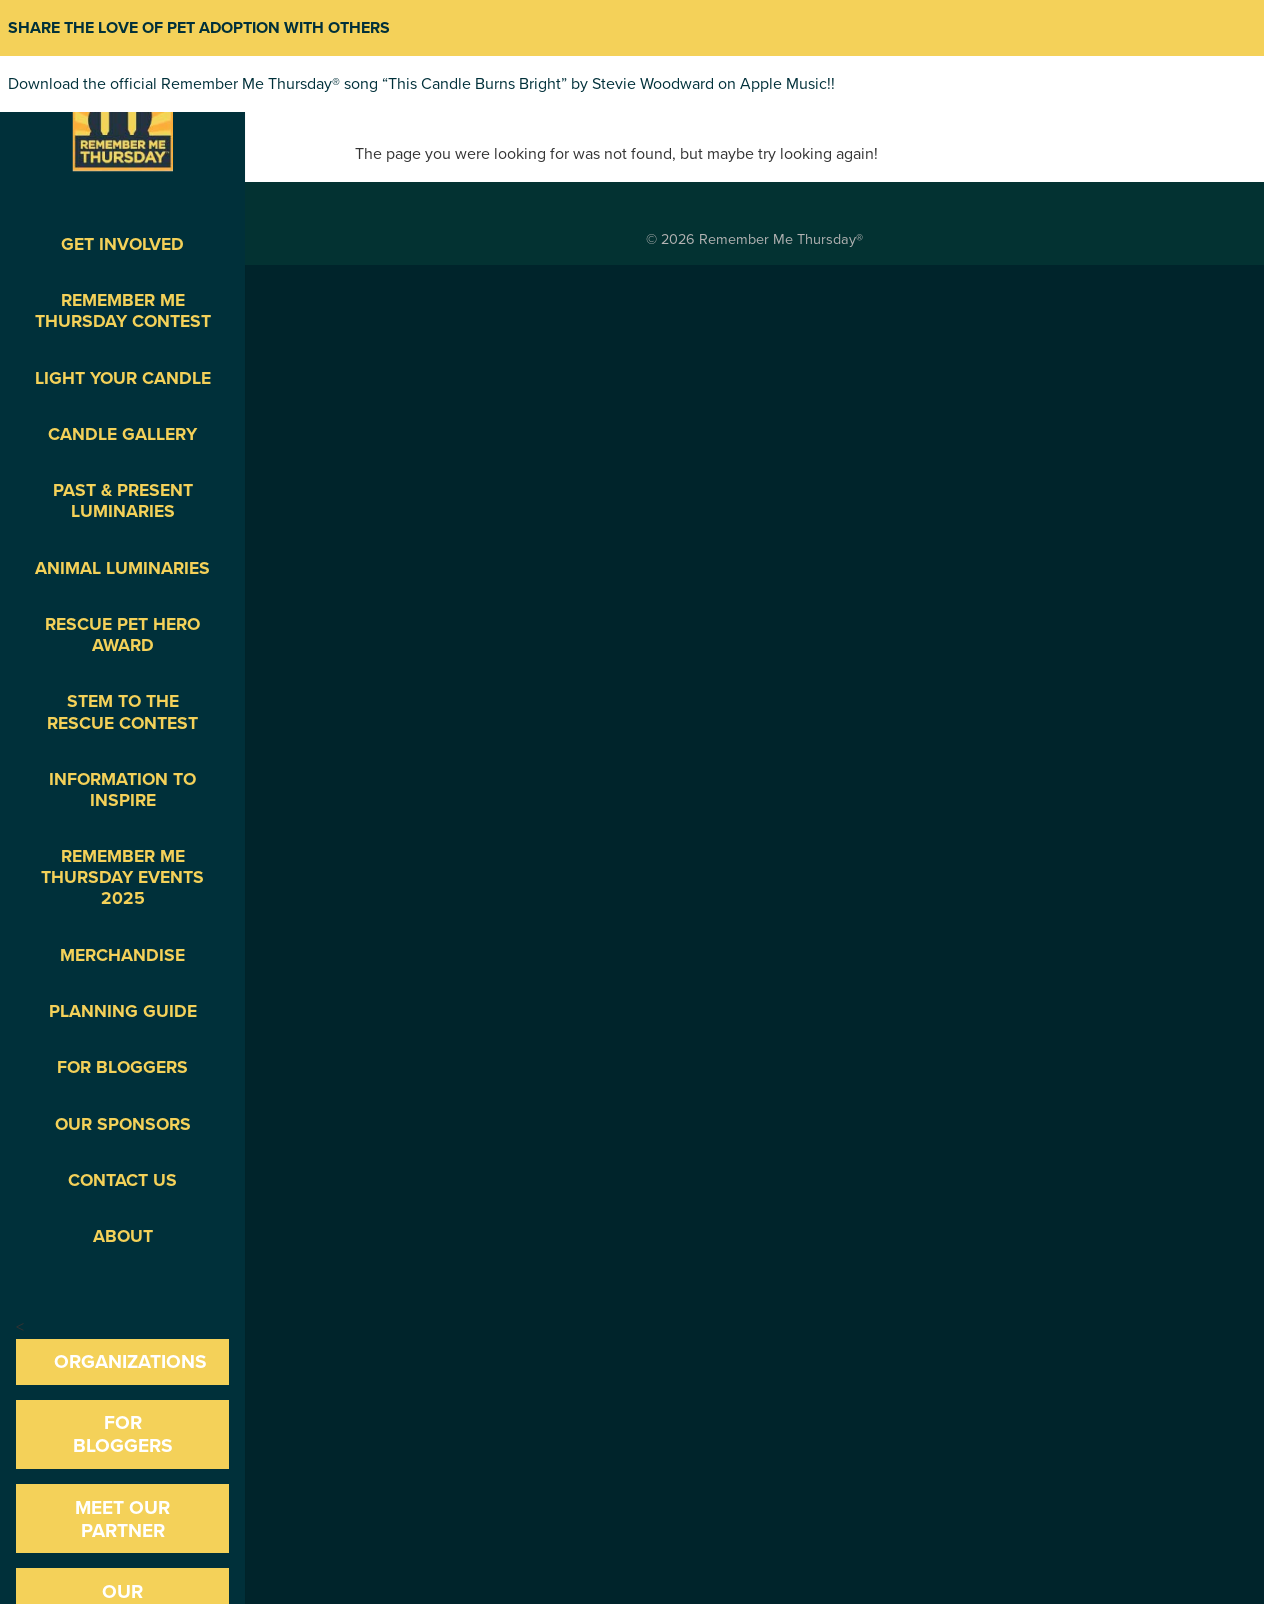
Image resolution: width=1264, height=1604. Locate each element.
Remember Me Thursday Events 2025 (122, 877)
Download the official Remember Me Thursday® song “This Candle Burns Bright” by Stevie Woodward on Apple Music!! (421, 84)
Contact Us (122, 1180)
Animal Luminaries (122, 568)
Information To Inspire (122, 790)
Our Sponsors (123, 1124)
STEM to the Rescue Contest (122, 712)
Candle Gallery (122, 434)
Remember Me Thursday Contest (123, 311)
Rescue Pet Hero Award (122, 635)
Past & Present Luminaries (123, 501)
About (123, 1236)
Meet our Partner (122, 1519)
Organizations (130, 1361)
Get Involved (122, 244)
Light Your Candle (123, 378)
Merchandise (122, 955)
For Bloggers (122, 1067)
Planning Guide (123, 1011)
